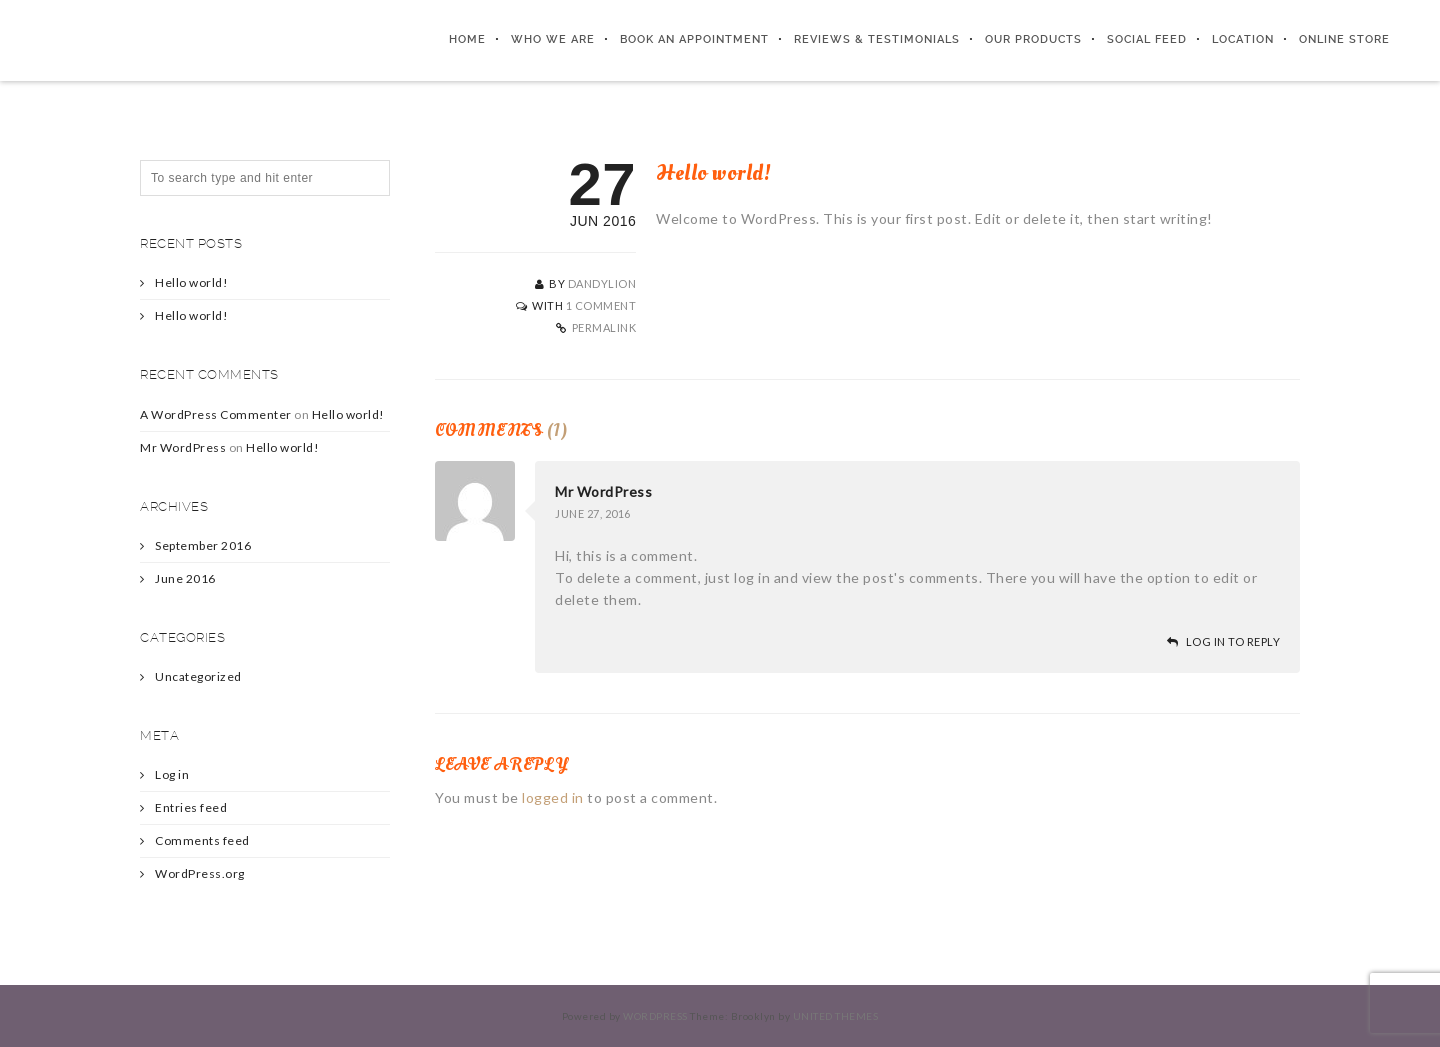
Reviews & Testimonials (877, 39)
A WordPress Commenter (216, 414)
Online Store (1344, 39)
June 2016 (185, 578)
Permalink (604, 327)
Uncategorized (198, 676)
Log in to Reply (1233, 641)
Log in (172, 774)
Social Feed (1147, 39)
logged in (553, 797)
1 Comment (601, 305)
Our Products (1033, 39)
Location (1243, 39)
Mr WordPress (603, 491)
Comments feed (202, 840)
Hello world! (191, 282)
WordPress (655, 1016)
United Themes (836, 1016)
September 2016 (203, 545)
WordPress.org (200, 873)
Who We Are (553, 39)
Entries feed (191, 807)
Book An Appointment (694, 39)
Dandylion (602, 283)
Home (467, 39)
